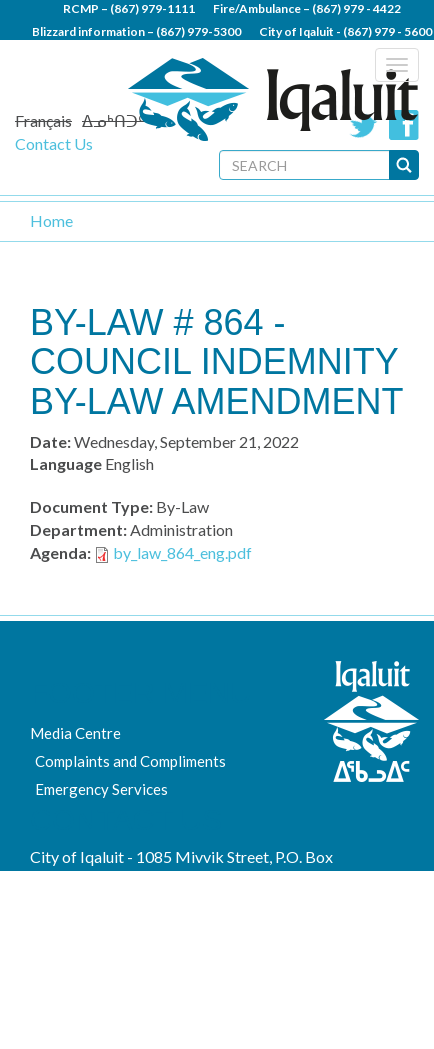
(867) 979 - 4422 (356, 8)
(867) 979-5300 (198, 31)
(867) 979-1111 (152, 8)
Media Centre (75, 733)
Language (66, 463)
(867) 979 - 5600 (387, 31)
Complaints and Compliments (130, 761)
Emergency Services (101, 789)
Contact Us (54, 143)
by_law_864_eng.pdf (182, 552)
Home (51, 220)
